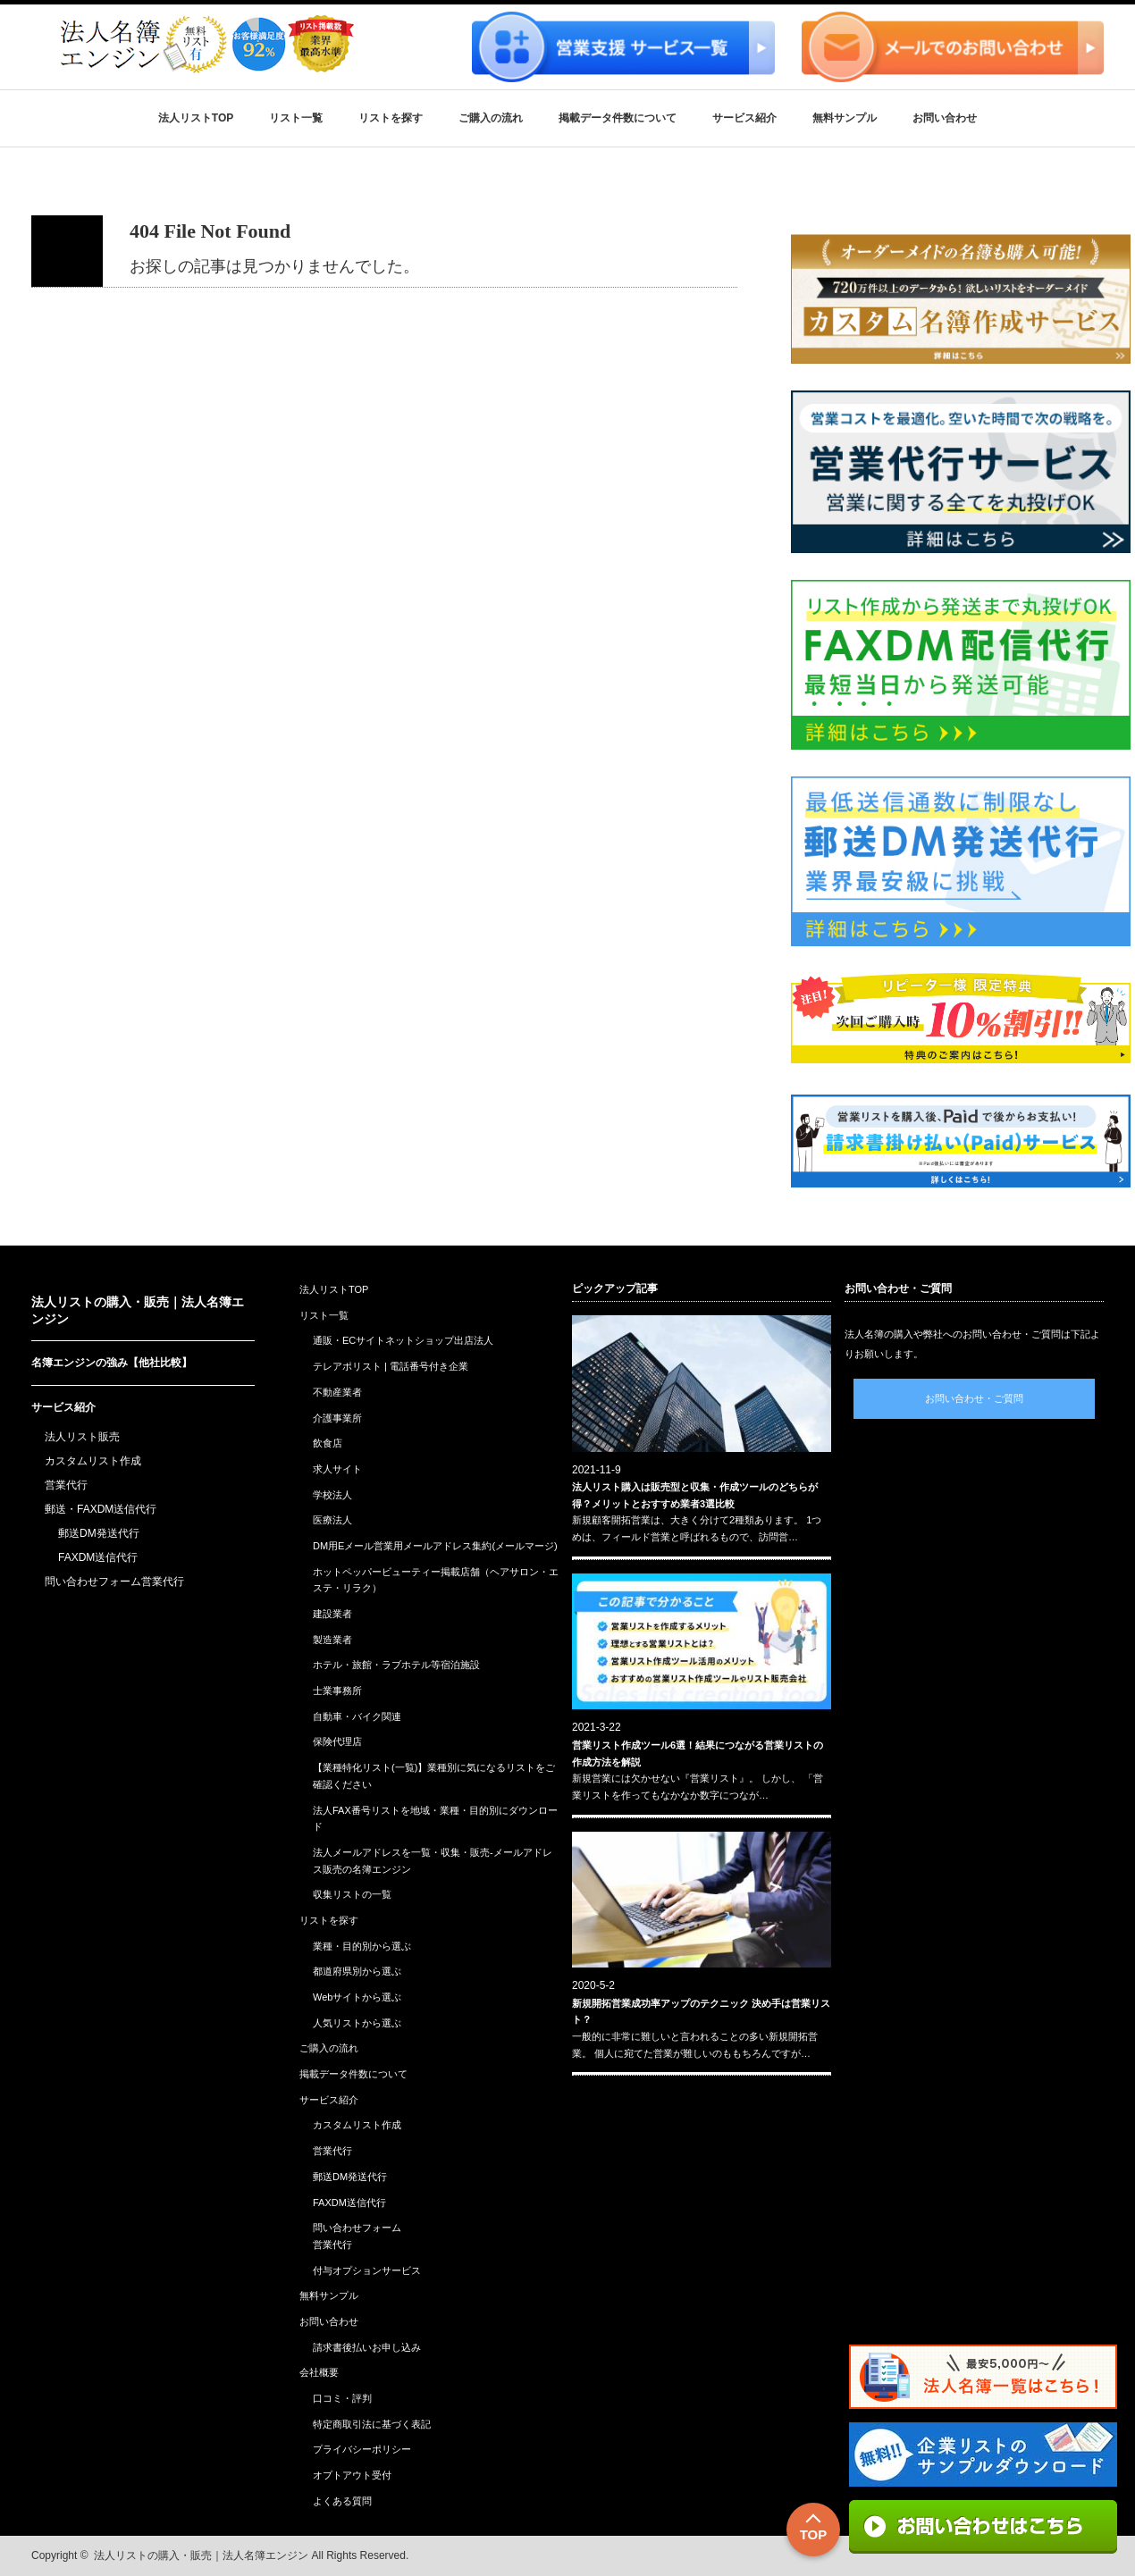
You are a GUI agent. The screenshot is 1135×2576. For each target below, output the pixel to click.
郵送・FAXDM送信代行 (100, 1509)
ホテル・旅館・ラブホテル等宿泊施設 (396, 1664)
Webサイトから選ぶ (357, 1997)
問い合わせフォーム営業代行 (114, 1581)
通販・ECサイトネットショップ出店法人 (403, 1340)
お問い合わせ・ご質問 (974, 1398)
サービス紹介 (744, 118)
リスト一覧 (296, 118)
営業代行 (66, 1485)
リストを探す (390, 118)
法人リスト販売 (82, 1437)
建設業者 (332, 1613)
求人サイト (337, 1469)
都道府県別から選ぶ (357, 1971)
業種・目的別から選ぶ (362, 1946)
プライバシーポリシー (362, 2449)
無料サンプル (844, 118)
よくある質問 (342, 2501)
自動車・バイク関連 (357, 1716)
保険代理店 (337, 1741)
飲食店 (327, 1443)
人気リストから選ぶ (357, 2023)
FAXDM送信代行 (98, 1557)
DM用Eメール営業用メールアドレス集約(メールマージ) (435, 1545)
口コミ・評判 (342, 2398)
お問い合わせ (944, 118)
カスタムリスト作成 (93, 1461)
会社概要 (319, 2372)
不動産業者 (337, 1392)
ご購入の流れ (490, 118)
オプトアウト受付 (352, 2475)
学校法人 (332, 1494)
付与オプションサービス (367, 2270)
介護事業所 (337, 1418)
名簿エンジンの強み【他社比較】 (111, 1362)
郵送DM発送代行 (98, 1533)
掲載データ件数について (618, 118)
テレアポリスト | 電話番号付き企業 (390, 1366)
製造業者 (332, 1639)
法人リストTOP (195, 118)
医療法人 (332, 1520)
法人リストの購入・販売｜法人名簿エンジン (201, 2555)
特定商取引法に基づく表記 (372, 2424)
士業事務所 (337, 1690)
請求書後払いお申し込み (367, 2347)
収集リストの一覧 (352, 1894)
